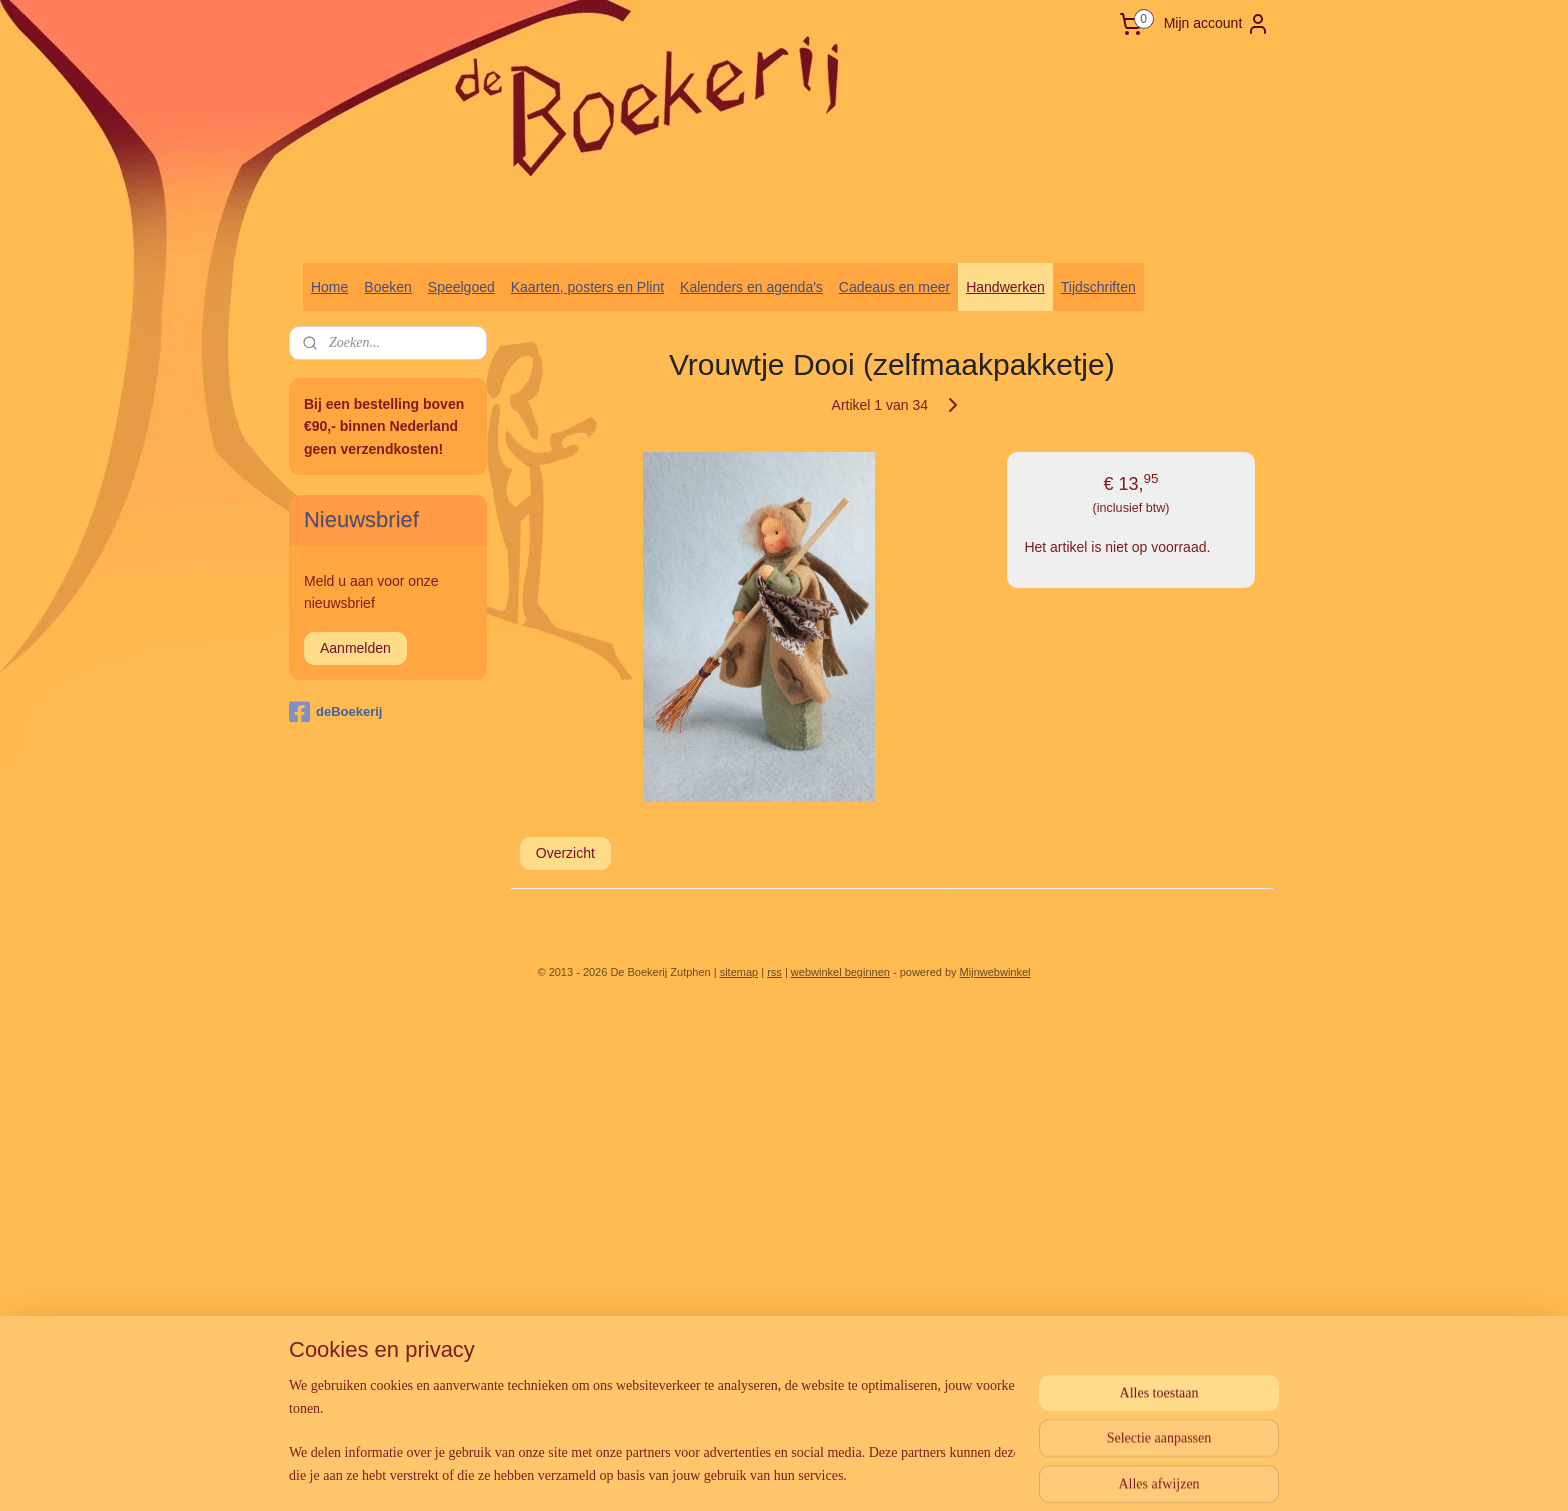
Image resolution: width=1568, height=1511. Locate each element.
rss (774, 972)
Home (329, 287)
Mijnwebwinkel (995, 972)
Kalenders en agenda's (751, 287)
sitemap (739, 972)
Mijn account (1217, 24)
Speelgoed (461, 287)
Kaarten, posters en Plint (587, 287)
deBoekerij (335, 712)
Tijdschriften (1098, 287)
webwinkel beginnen (840, 972)
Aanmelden (355, 648)
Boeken (387, 287)
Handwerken (1005, 287)
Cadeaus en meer (894, 287)
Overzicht (565, 853)
